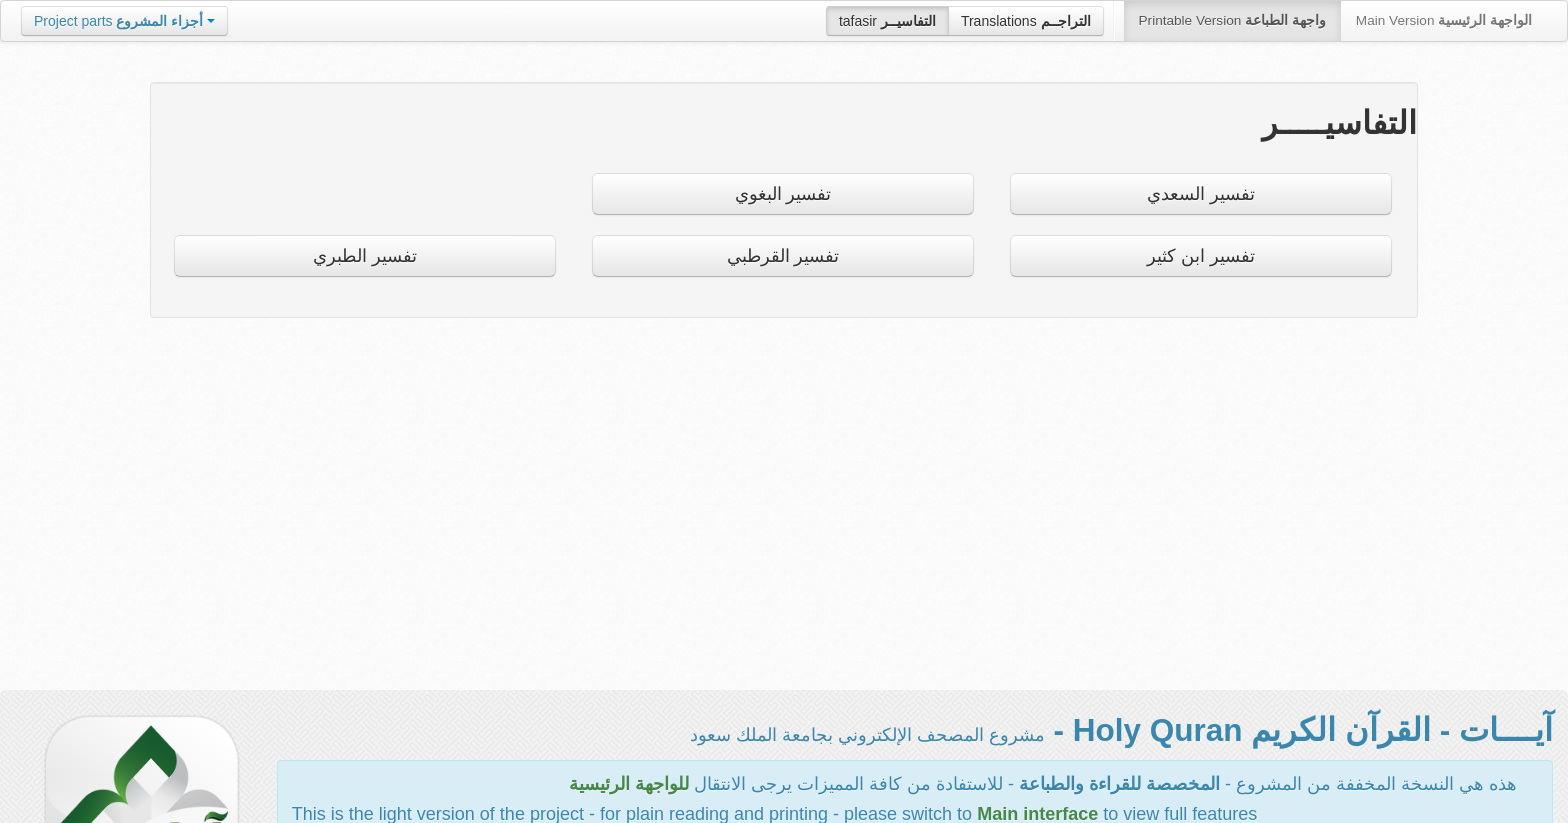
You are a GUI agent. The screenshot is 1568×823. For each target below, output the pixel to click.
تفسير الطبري (365, 256)
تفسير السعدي (1201, 194)
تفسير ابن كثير (1201, 256)
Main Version (1444, 20)
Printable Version (1232, 20)
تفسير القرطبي (783, 256)
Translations (1026, 21)
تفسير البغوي (783, 194)
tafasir (887, 21)
